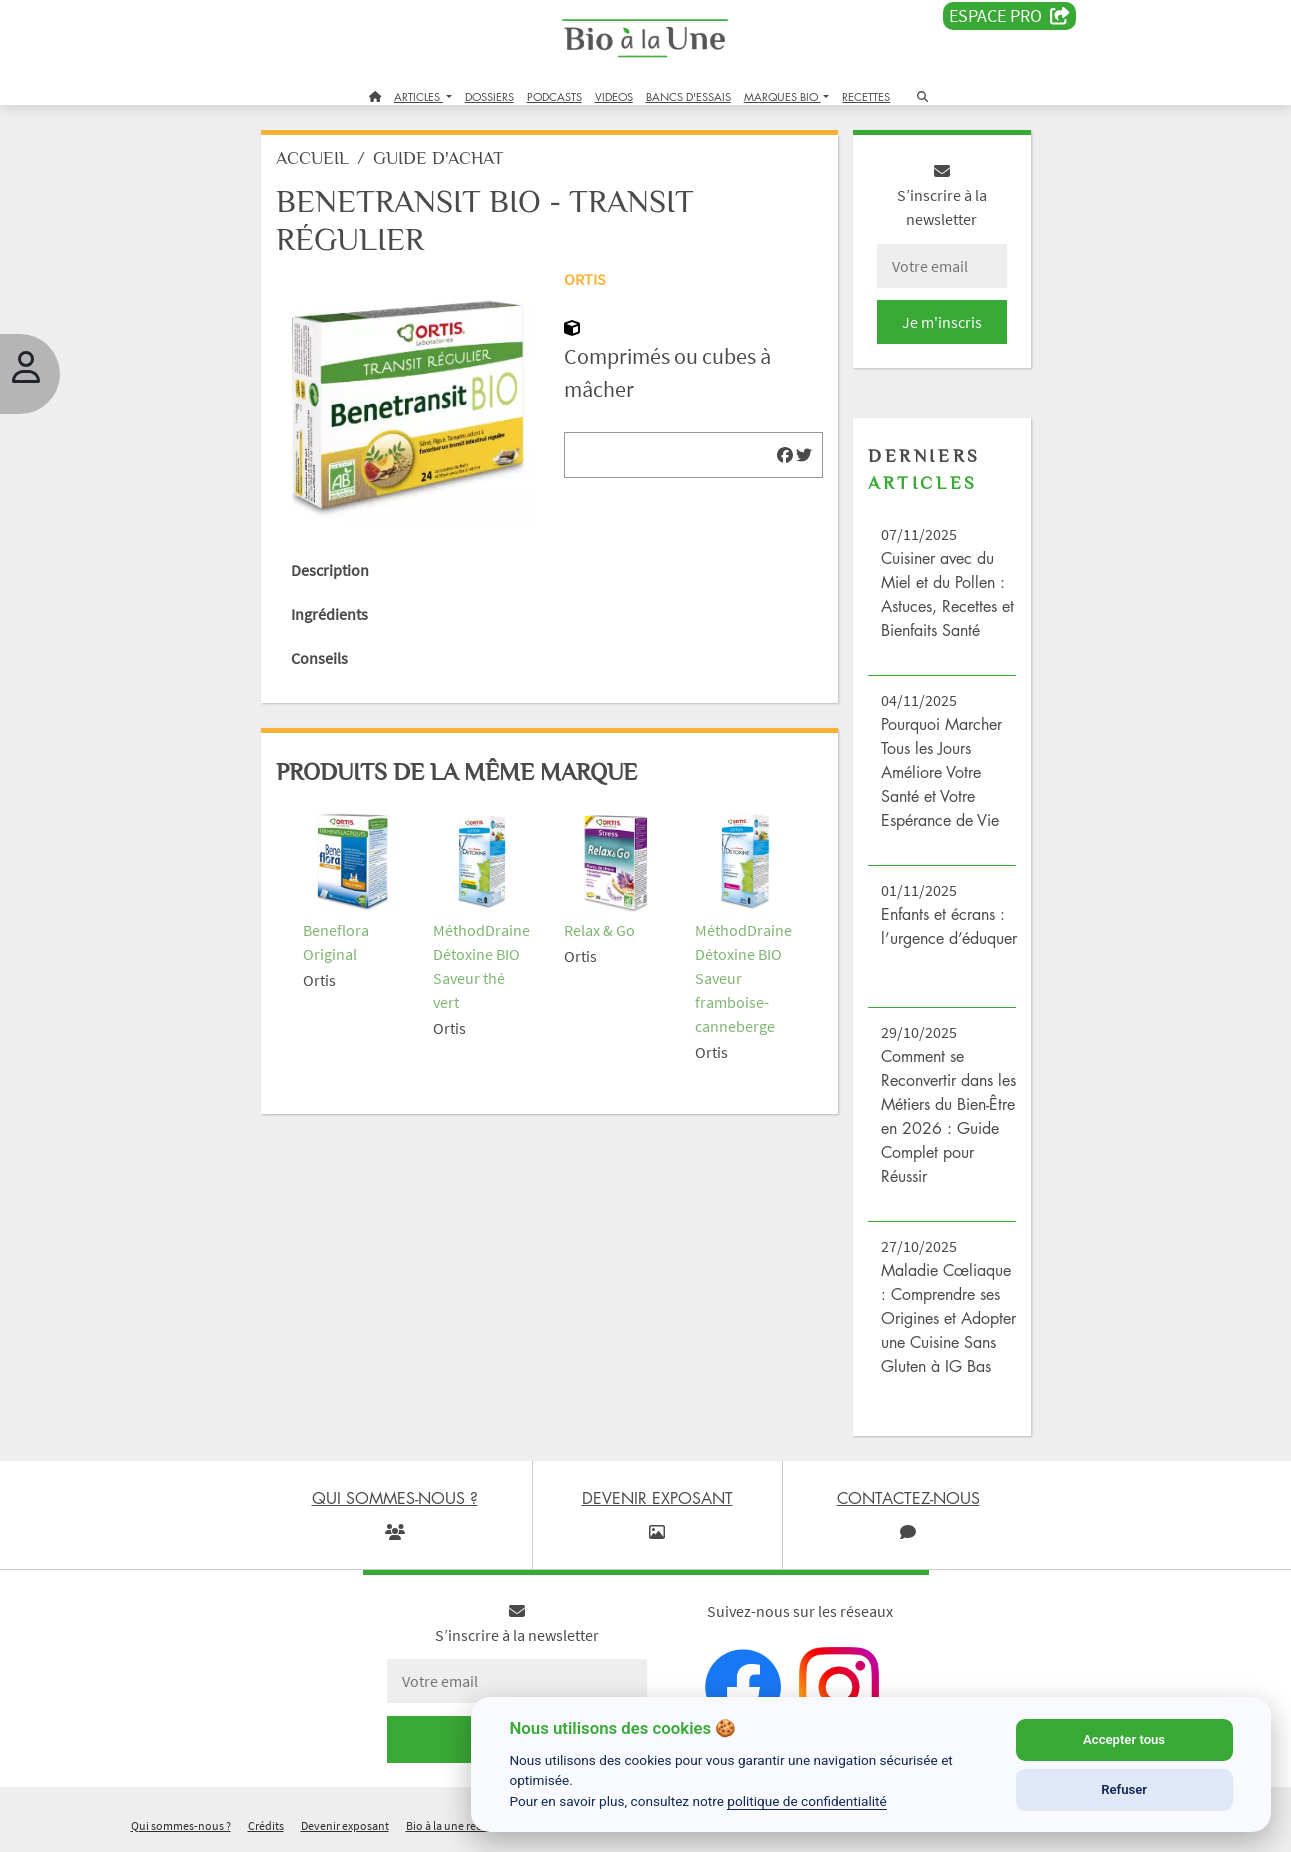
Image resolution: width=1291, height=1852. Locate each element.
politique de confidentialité (807, 1801)
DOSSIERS (489, 96)
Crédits (266, 1825)
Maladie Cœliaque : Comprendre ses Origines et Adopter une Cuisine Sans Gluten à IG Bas (948, 1318)
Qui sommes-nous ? (181, 1825)
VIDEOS (614, 96)
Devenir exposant (345, 1825)
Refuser (1124, 1789)
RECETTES (866, 96)
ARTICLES (418, 96)
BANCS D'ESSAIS (688, 96)
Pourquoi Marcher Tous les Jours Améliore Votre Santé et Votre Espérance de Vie (941, 772)
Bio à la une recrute (454, 1825)
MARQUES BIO (782, 96)
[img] (785, 455)
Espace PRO (1009, 16)
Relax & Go (599, 930)
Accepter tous (1124, 1739)
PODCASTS (554, 96)
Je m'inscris (942, 322)
